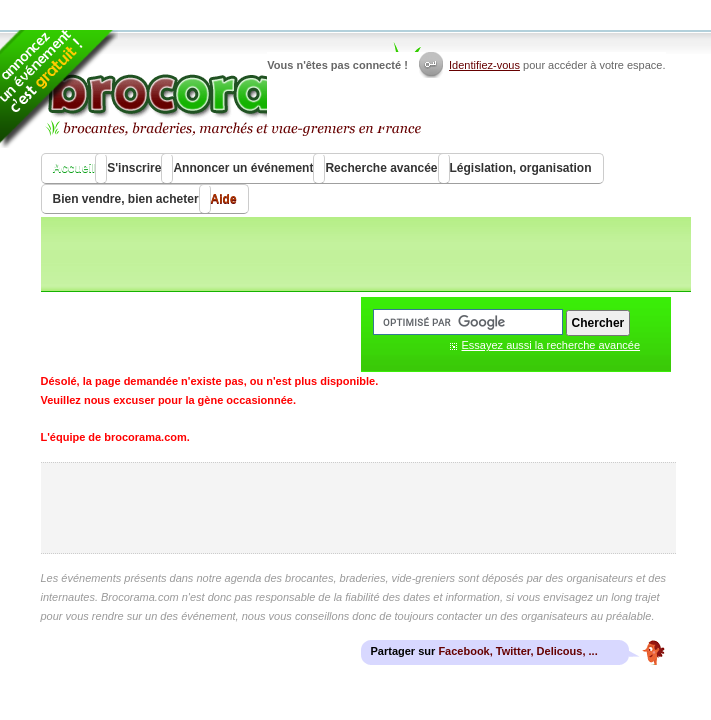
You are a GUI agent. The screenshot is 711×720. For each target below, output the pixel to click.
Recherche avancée (381, 168)
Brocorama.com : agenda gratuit (232, 90)
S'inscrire (134, 168)
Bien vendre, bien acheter (126, 199)
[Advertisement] (358, 508)
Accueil (74, 168)
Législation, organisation (521, 168)
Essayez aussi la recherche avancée (551, 345)
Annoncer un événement (243, 168)
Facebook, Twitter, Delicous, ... (517, 651)
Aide (224, 199)
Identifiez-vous (484, 65)
